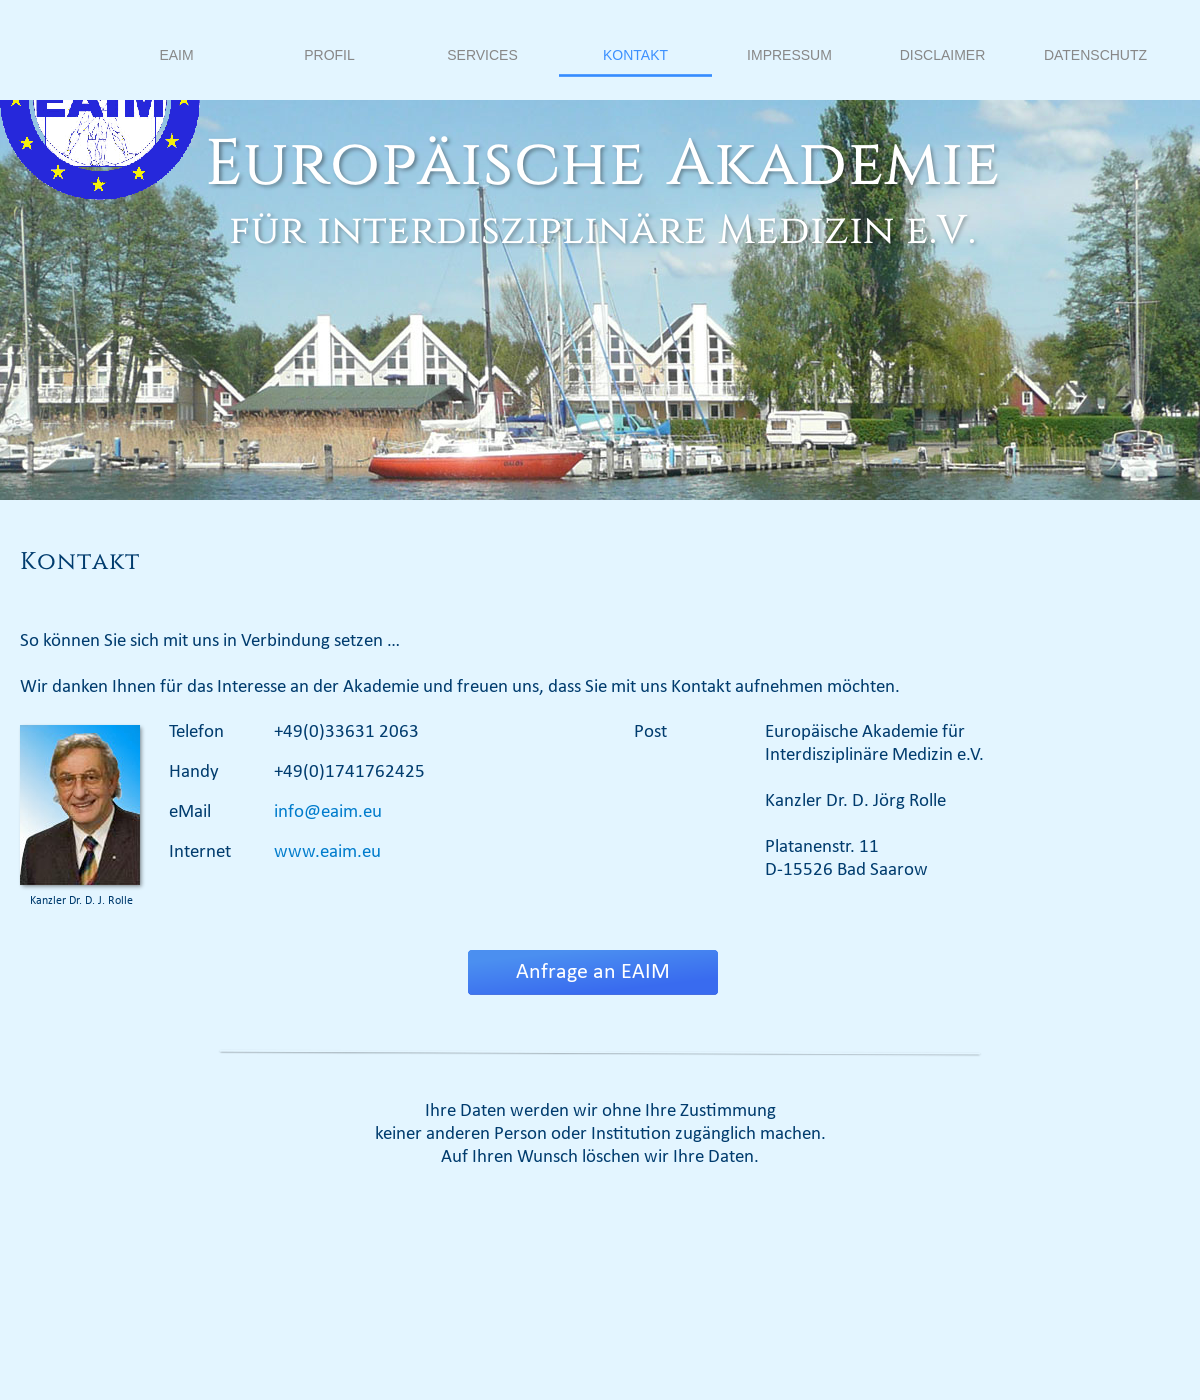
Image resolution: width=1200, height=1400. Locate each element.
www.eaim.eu (327, 852)
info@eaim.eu (328, 812)
